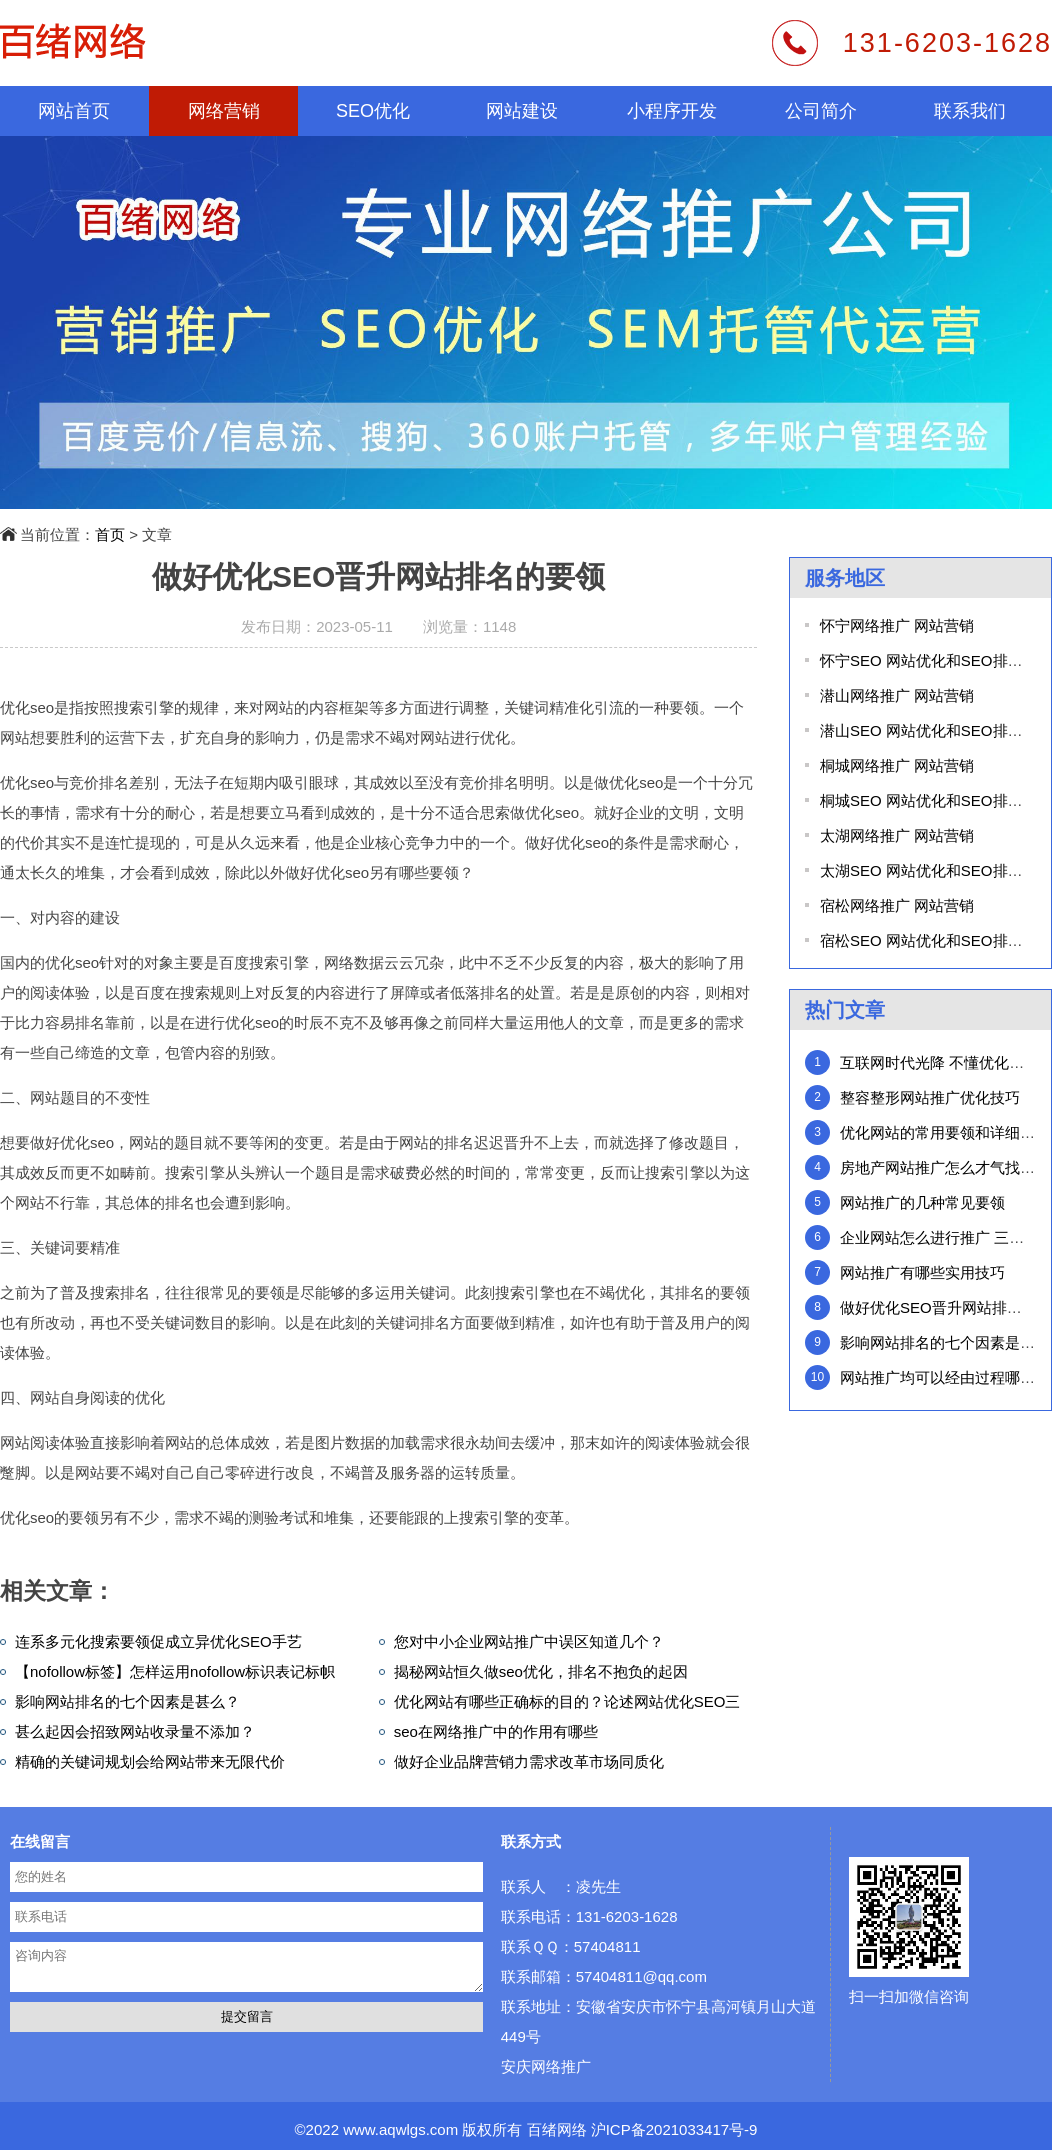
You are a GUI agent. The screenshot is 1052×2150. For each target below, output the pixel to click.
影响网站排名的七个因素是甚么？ (127, 1701)
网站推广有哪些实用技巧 (922, 1272)
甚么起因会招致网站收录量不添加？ (135, 1731)
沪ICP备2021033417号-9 (674, 2129)
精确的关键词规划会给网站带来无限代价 (150, 1761)
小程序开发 (672, 111)
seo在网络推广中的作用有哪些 (496, 1731)
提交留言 (247, 2016)
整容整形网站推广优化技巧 (930, 1097)
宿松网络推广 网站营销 (897, 905)
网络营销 (224, 111)
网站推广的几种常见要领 (922, 1202)
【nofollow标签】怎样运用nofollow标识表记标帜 (175, 1671)
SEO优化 (373, 111)
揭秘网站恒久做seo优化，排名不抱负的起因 (541, 1671)
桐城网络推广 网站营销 (897, 765)
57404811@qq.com (641, 1976)
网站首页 (74, 111)
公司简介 (821, 111)
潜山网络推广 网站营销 (897, 695)
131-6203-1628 (947, 43)
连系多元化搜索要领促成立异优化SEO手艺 (158, 1641)
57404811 (607, 1946)
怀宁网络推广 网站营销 (897, 625)
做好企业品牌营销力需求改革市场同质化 (529, 1761)
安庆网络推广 (546, 2066)
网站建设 (522, 111)
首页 (110, 534)
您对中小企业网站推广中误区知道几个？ (529, 1641)
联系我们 (970, 111)
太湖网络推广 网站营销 (897, 835)
